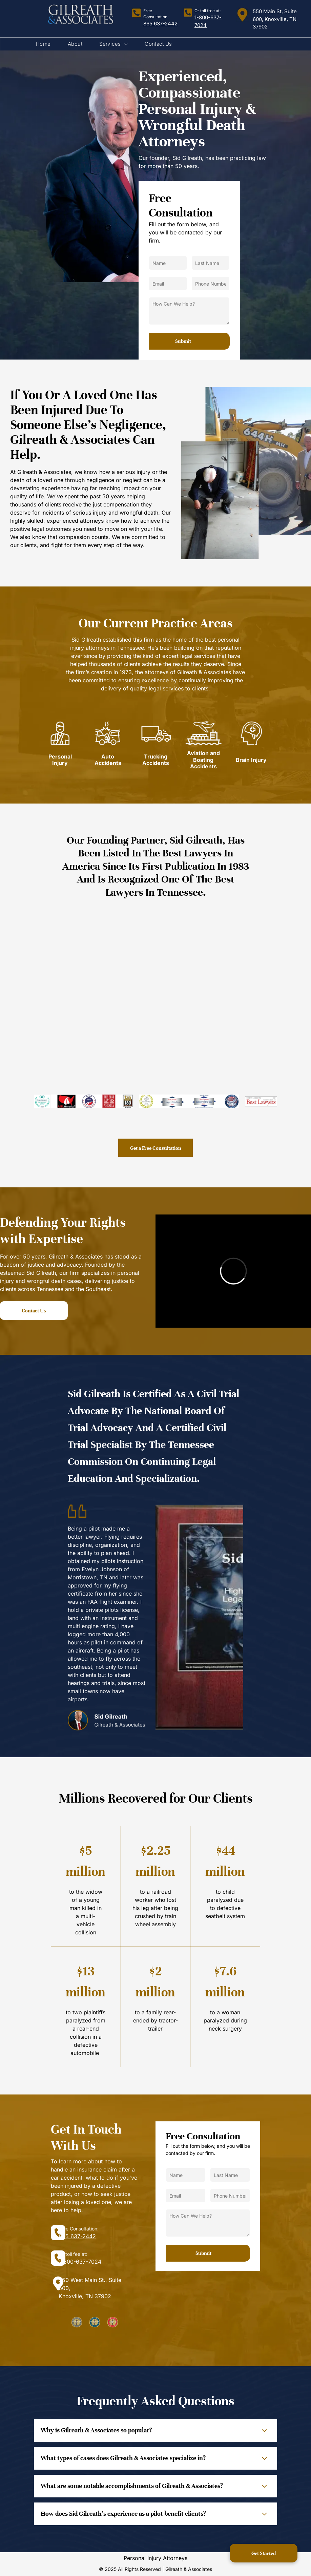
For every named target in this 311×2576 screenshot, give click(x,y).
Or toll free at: (207, 10)
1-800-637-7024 (80, 2261)
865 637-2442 (160, 23)
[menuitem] (43, 44)
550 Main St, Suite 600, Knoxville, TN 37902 (275, 19)
